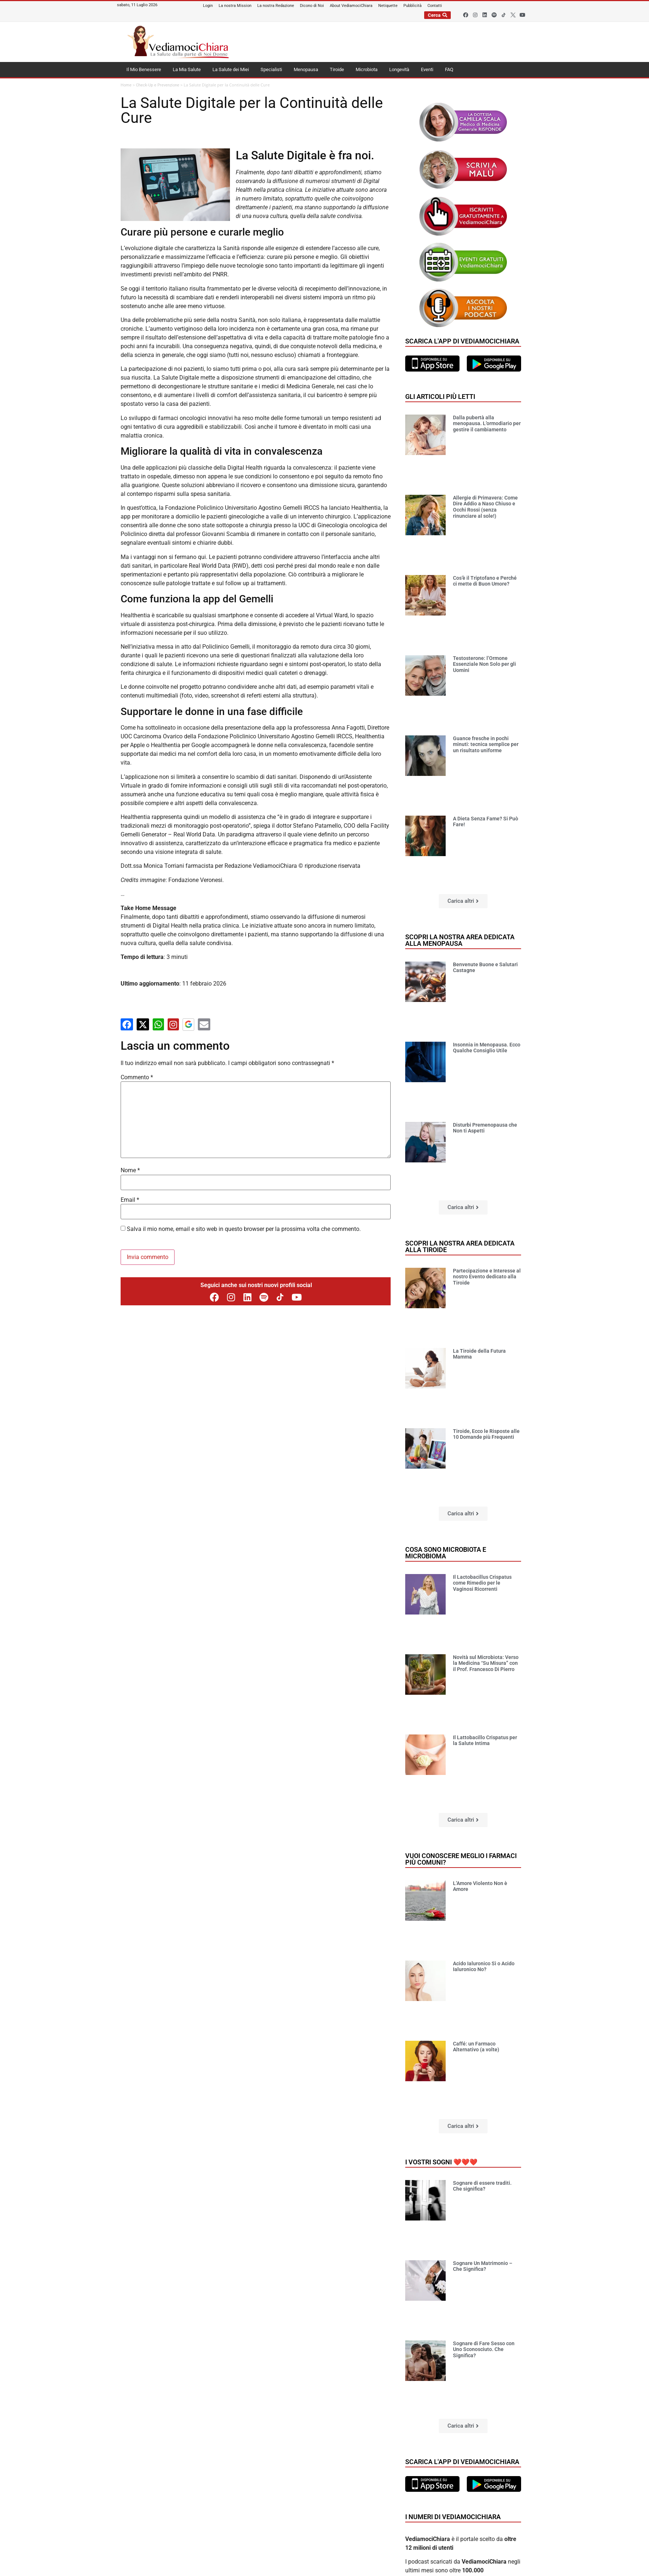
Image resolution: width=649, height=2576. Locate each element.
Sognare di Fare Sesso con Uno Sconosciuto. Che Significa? (484, 2349)
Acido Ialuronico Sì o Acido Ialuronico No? (484, 1967)
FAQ (449, 69)
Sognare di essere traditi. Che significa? (482, 2186)
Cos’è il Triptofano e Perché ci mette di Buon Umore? (485, 581)
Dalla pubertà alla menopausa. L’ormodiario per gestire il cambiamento (487, 424)
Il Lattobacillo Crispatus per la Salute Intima (485, 1740)
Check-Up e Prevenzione (157, 85)
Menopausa (306, 69)
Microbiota (367, 69)
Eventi (427, 69)
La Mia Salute (187, 69)
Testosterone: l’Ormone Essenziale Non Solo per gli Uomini (484, 664)
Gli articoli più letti (440, 396)
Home (126, 85)
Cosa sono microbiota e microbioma (445, 1553)
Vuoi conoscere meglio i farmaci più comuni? (461, 1859)
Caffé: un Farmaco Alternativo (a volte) (476, 2047)
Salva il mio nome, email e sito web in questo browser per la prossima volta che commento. (244, 1229)
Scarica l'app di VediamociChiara (462, 341)
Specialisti (271, 69)
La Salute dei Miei (230, 69)
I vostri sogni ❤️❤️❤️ (441, 2162)
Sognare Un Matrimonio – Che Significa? (482, 2266)
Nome (130, 1170)
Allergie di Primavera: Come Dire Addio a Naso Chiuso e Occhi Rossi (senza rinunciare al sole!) (485, 507)
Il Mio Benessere (143, 69)
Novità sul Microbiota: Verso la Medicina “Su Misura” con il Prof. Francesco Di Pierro (486, 1663)
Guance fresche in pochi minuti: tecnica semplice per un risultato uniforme (486, 744)
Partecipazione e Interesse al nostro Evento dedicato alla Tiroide (487, 1277)
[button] (463, 901)
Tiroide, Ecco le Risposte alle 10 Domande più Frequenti (486, 1434)
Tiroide (337, 69)
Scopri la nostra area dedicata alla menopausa (460, 940)
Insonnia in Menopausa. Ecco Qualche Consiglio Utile (486, 1048)
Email (130, 1200)
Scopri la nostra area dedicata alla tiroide (460, 1246)
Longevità (399, 69)
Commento (137, 1077)
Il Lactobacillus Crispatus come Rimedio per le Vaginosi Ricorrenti (482, 1583)
